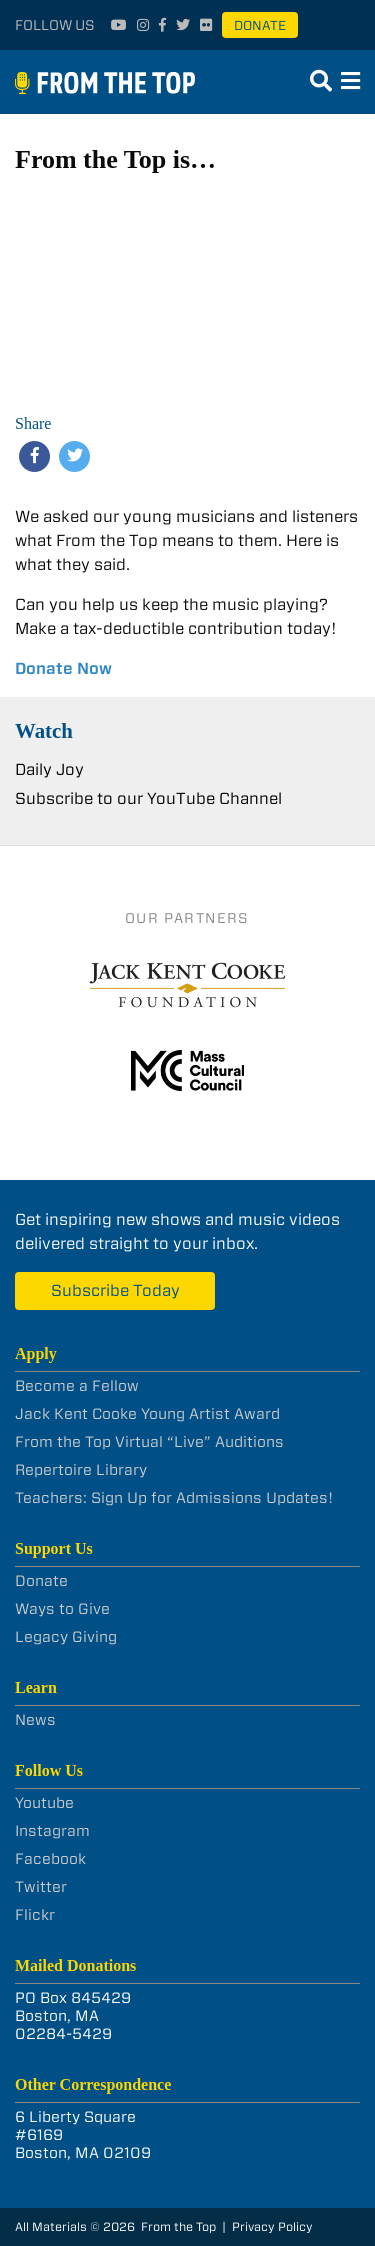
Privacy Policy (272, 2226)
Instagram (52, 1831)
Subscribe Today (115, 1290)
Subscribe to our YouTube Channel (148, 798)
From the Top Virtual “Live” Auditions (149, 1442)
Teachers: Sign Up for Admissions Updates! (174, 1498)
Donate (260, 25)
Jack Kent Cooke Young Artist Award (147, 1414)
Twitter (41, 1887)
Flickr (35, 1915)
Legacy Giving (66, 1637)
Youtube (44, 1803)
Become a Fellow (77, 1386)
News (35, 1720)
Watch (44, 730)
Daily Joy (49, 769)
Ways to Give (62, 1609)
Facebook (50, 1859)
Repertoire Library (81, 1470)
